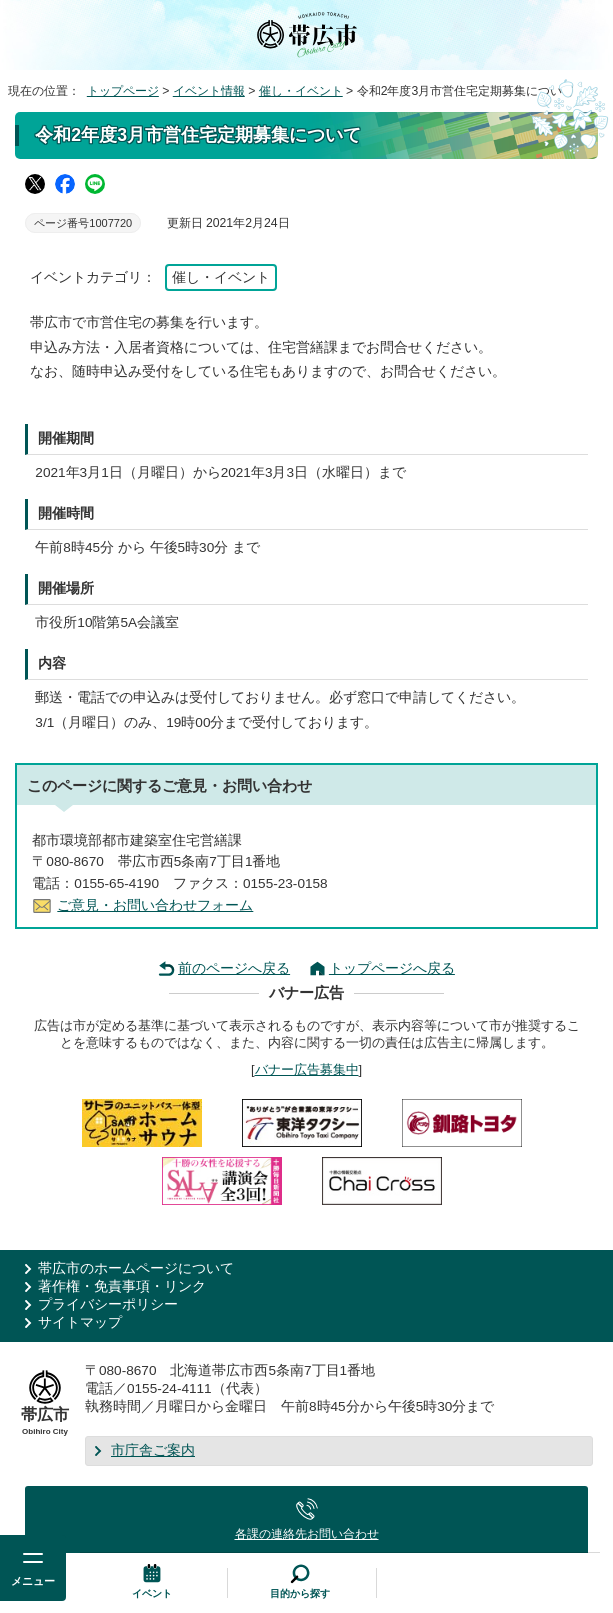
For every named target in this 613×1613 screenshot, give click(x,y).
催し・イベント (301, 91)
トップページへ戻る (392, 968)
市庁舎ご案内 (153, 1450)
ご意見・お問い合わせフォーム (155, 905)
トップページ (123, 91)
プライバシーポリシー (108, 1304)
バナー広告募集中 (307, 1069)
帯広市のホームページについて (136, 1268)
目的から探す (300, 1593)
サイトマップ (80, 1322)
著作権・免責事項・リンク (122, 1286)
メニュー (33, 1581)
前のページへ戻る (234, 968)
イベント (152, 1593)
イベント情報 (209, 91)
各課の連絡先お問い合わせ (307, 1534)
